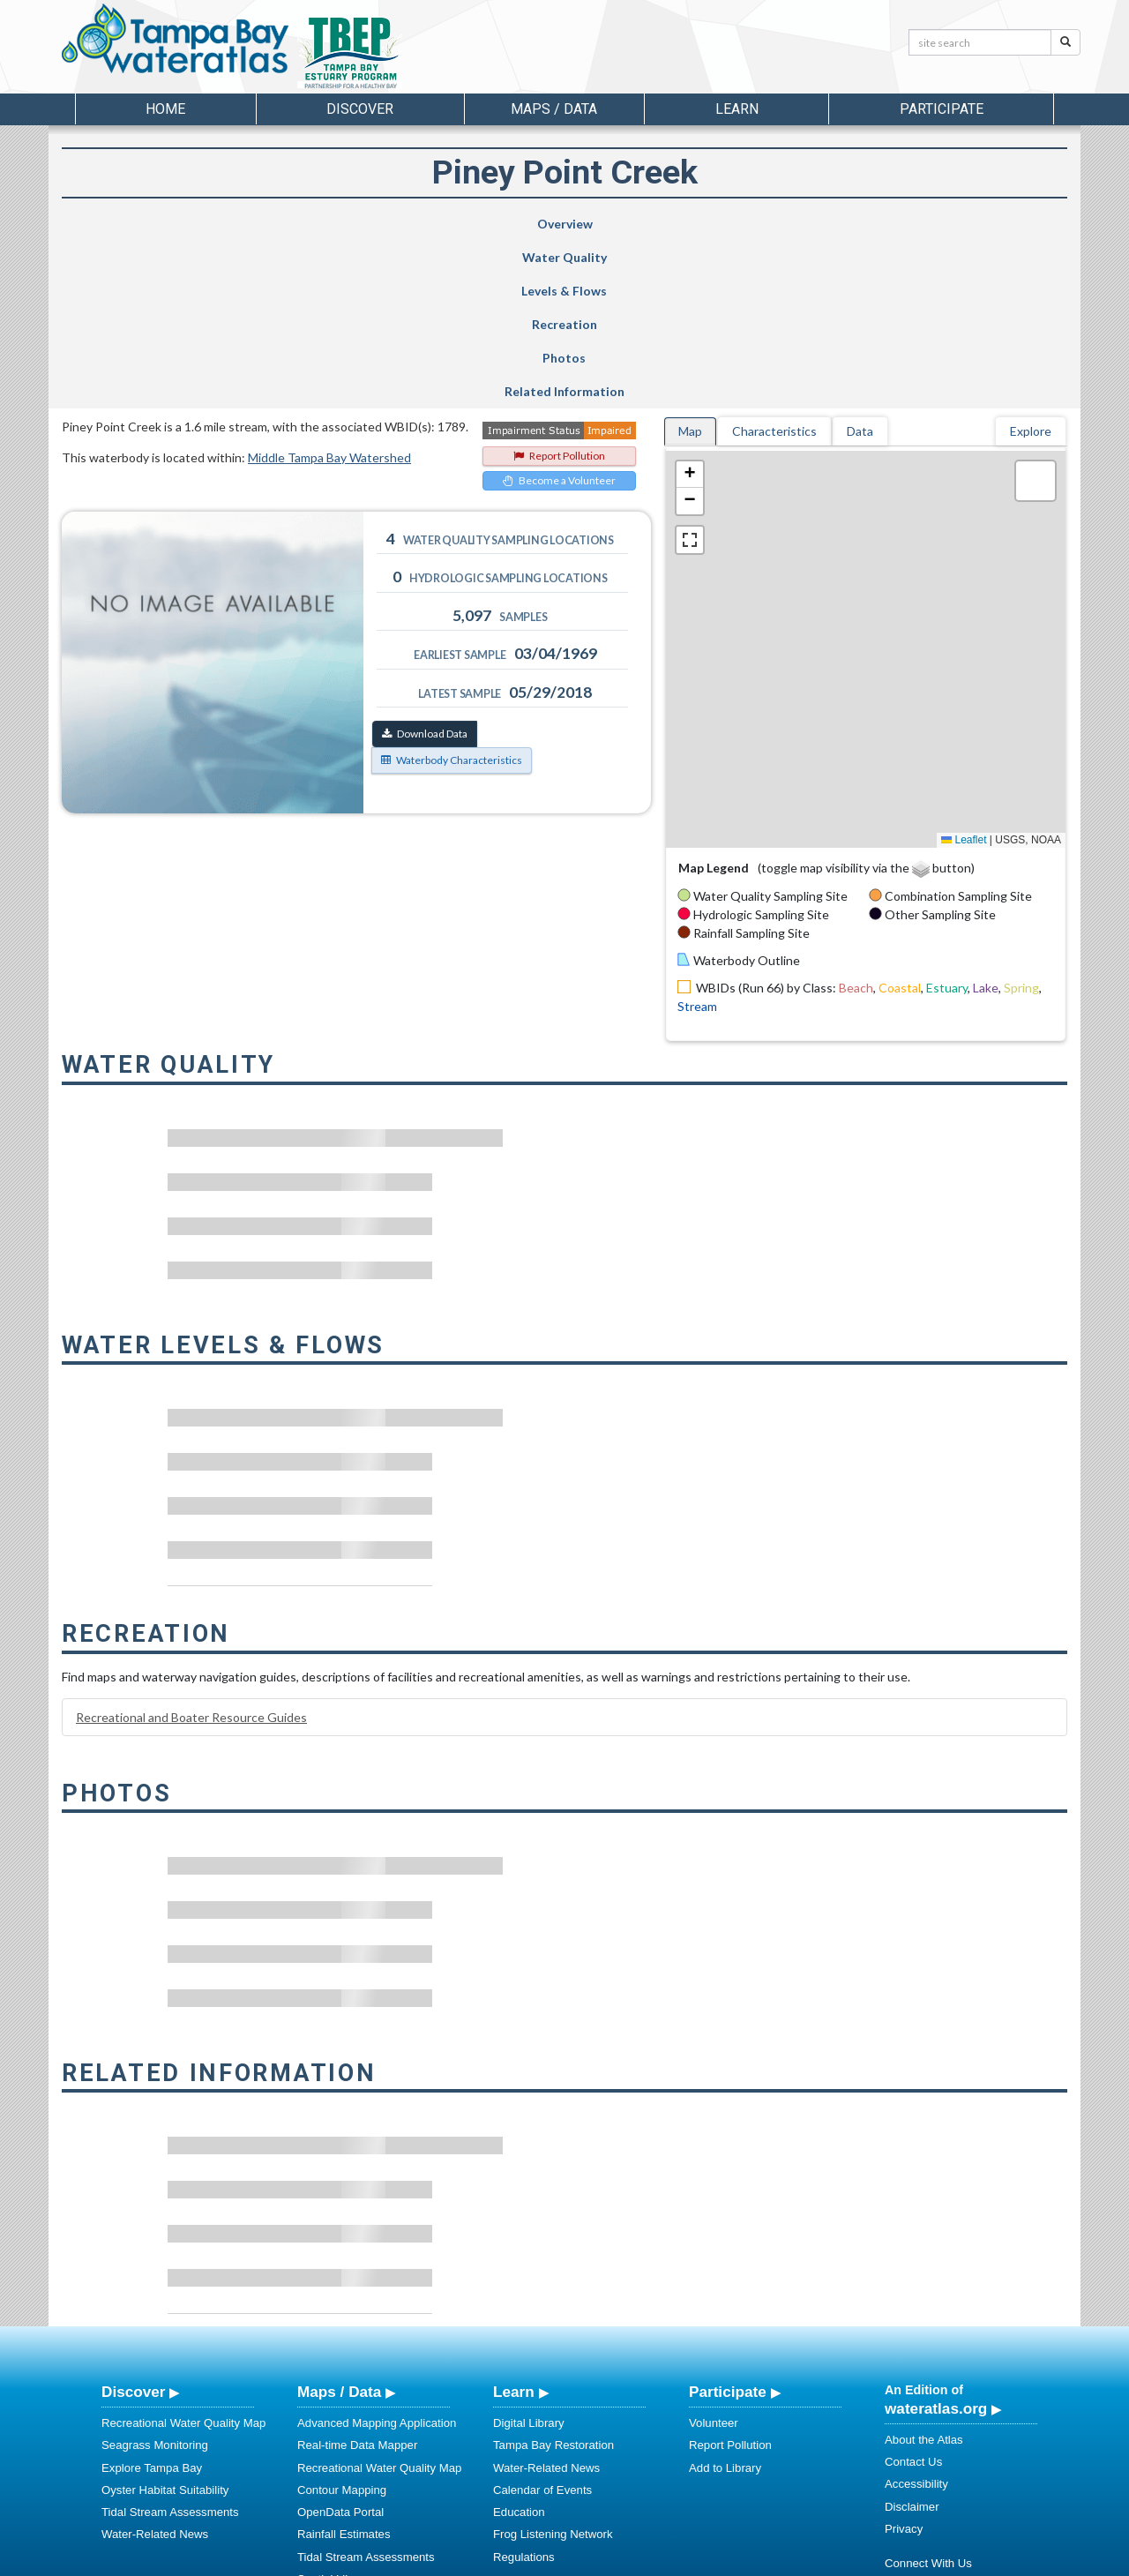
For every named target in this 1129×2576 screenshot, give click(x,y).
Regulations (524, 2389)
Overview (148, 223)
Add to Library (725, 2300)
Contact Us (913, 2294)
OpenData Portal (340, 2344)
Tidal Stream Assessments (170, 2344)
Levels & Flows (467, 223)
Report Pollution (559, 288)
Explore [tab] (1030, 263)
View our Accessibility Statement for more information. (750, 2515)
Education (519, 2344)
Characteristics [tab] (774, 263)
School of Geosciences (546, 2560)
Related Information (974, 223)
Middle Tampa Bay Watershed (329, 289)
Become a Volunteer (559, 312)
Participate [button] (941, 109)
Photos (802, 223)
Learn (514, 2224)
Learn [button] (737, 109)
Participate (727, 2224)
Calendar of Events (542, 2322)
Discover (133, 2224)
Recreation (633, 223)
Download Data (424, 566)
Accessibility (916, 2316)
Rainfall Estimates (344, 2366)
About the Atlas (924, 2272)
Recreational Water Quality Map (183, 2255)
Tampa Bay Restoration (553, 2277)
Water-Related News (154, 2366)
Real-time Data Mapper (357, 2277)
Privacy (904, 2361)
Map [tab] (690, 263)
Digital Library (528, 2255)
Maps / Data (339, 2224)
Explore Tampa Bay (151, 2300)
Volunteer (713, 2255)
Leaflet (963, 672)
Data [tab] (860, 263)
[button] (690, 307)
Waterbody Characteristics (451, 592)
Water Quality (312, 223)
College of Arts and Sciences (675, 2560)
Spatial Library (334, 2411)
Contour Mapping (341, 2322)
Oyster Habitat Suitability (164, 2322)
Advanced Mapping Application (376, 2255)
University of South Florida (811, 2560)
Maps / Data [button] (554, 109)
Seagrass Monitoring (154, 2277)
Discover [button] (359, 109)
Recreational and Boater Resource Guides (191, 1549)
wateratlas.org (936, 2241)
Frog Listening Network (553, 2366)
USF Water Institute (441, 2560)
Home (165, 109)
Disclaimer (912, 2339)
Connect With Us (928, 2395)
